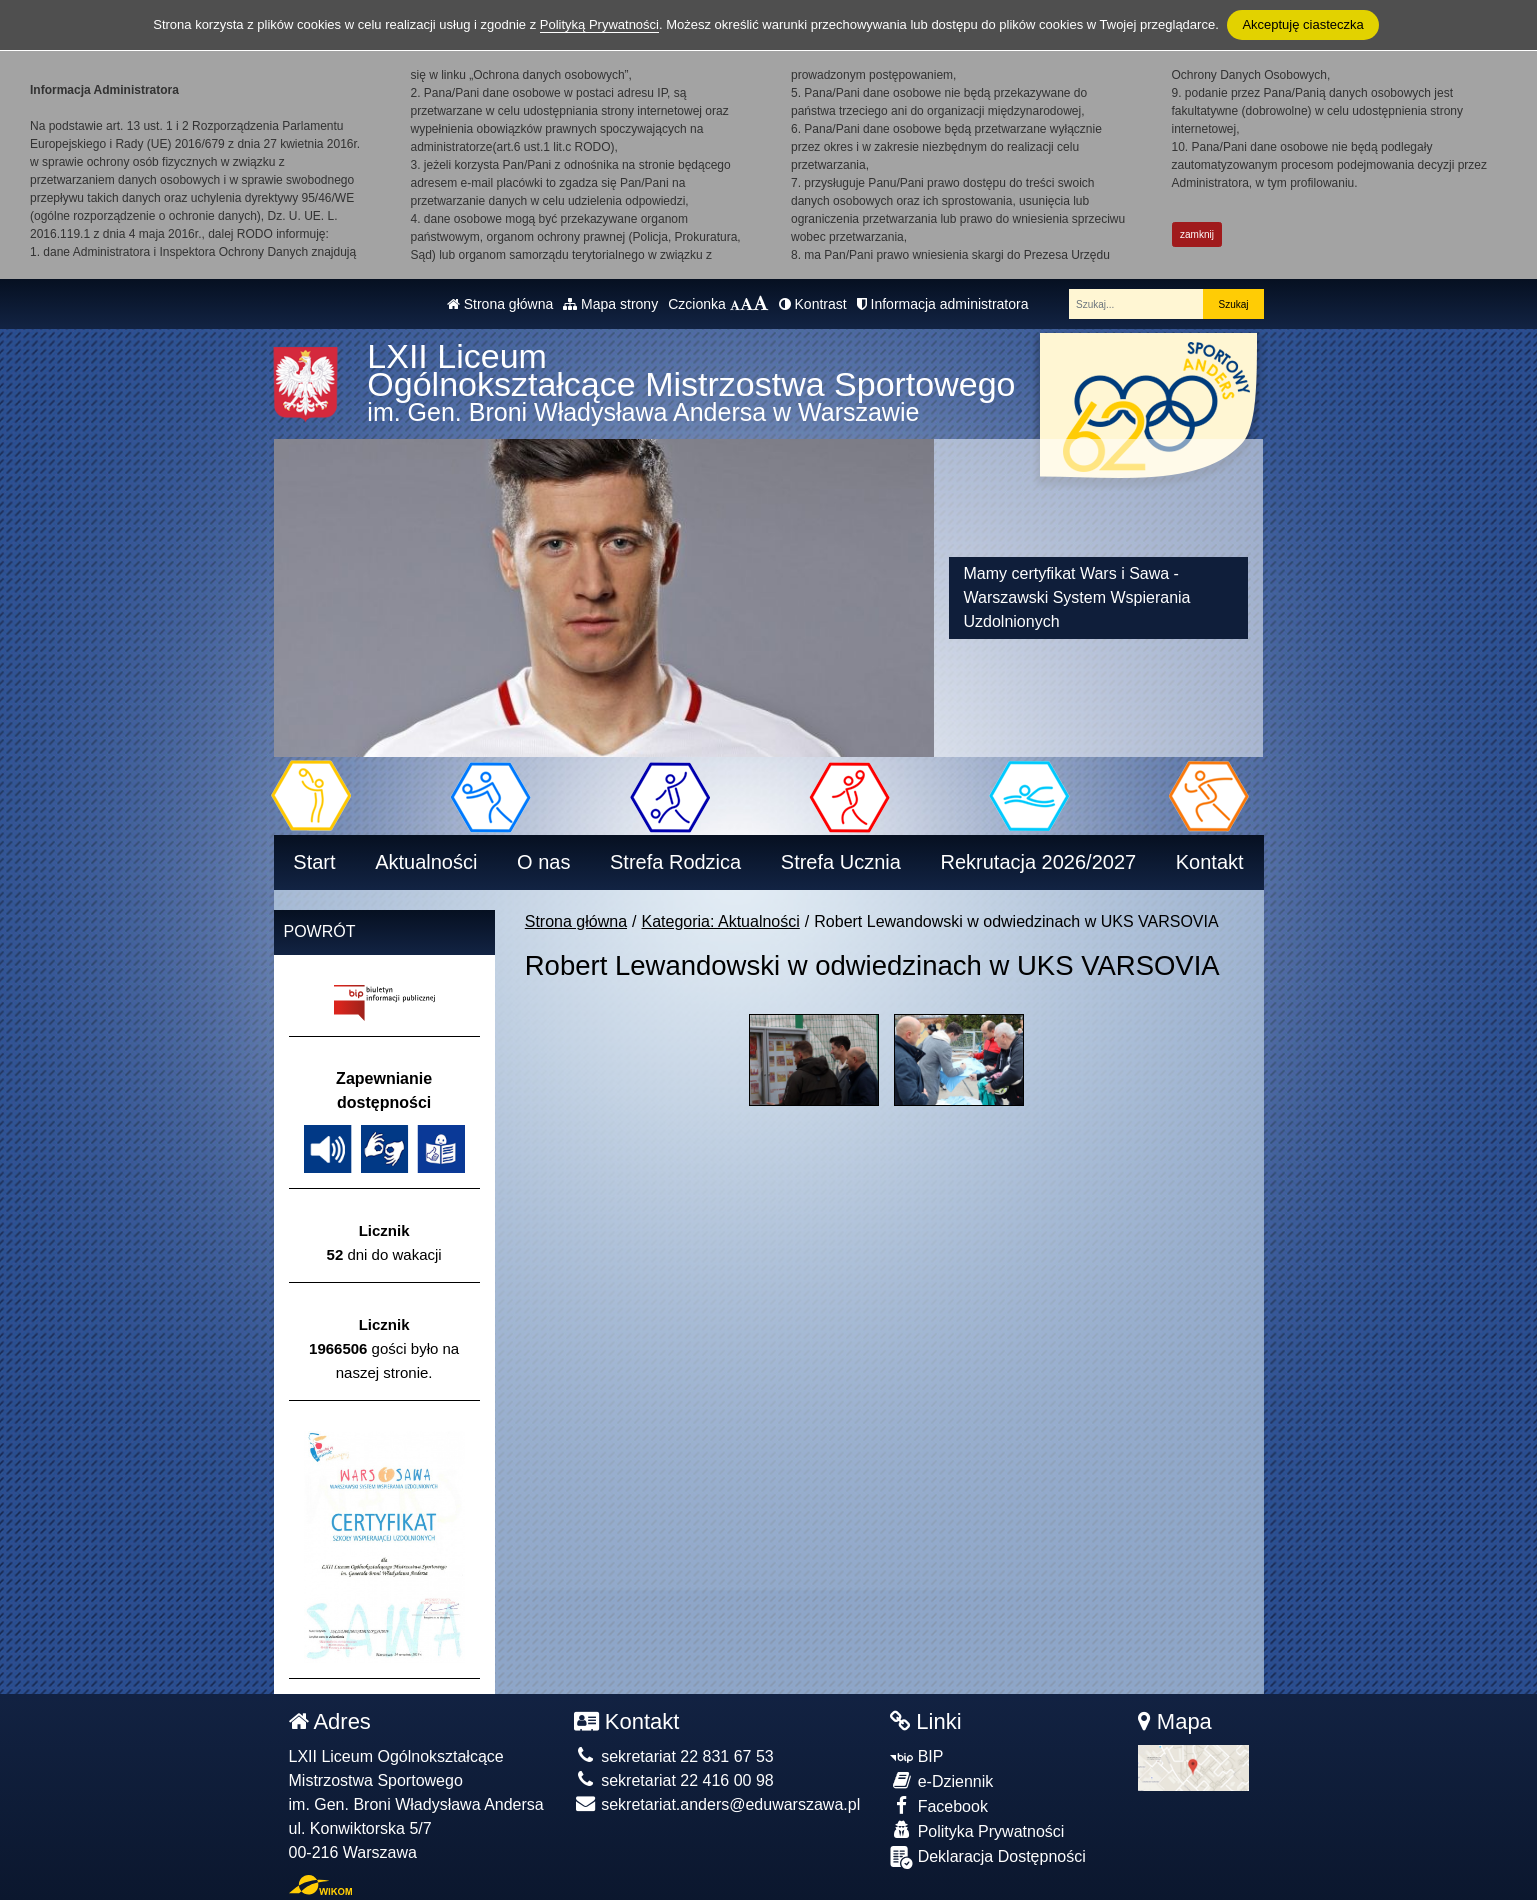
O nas (543, 862)
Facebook (939, 1805)
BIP (916, 1756)
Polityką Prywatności (599, 24)
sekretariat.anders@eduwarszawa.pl (717, 1804)
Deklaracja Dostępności (988, 1857)
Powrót (320, 931)
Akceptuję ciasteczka (1302, 24)
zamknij (1197, 234)
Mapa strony (610, 304)
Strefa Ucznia (841, 862)
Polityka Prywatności (977, 1830)
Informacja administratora (943, 304)
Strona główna (500, 304)
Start (314, 862)
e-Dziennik (941, 1780)
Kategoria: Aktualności (721, 921)
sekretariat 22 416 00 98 (674, 1780)
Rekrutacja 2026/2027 (1038, 862)
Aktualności (426, 862)
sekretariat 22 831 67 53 (674, 1756)
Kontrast (813, 304)
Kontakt (1210, 862)
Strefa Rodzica (675, 862)
